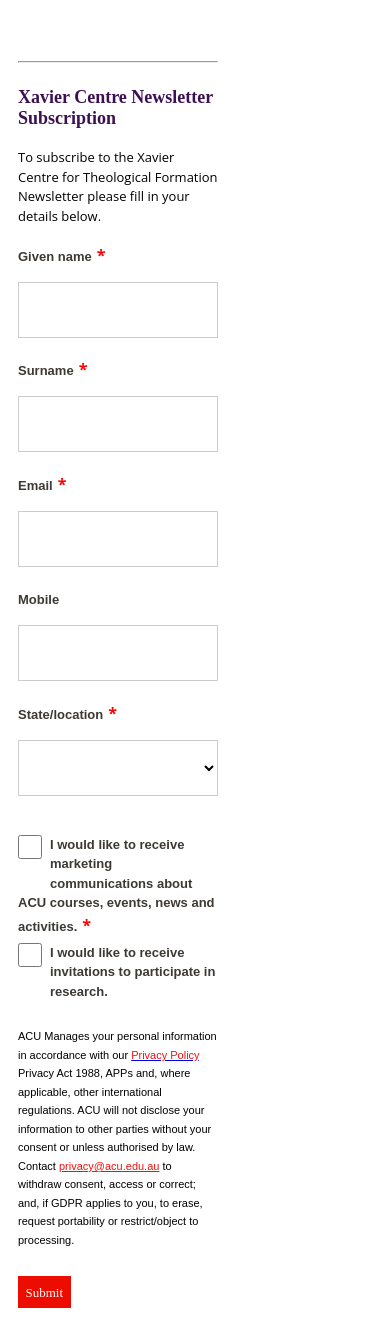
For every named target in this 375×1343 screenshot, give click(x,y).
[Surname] (118, 424)
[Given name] (118, 310)
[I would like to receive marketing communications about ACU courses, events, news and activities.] (30, 847)
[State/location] (118, 768)
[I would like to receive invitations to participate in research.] (30, 955)
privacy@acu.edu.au (109, 1166)
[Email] (118, 539)
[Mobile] (118, 653)
